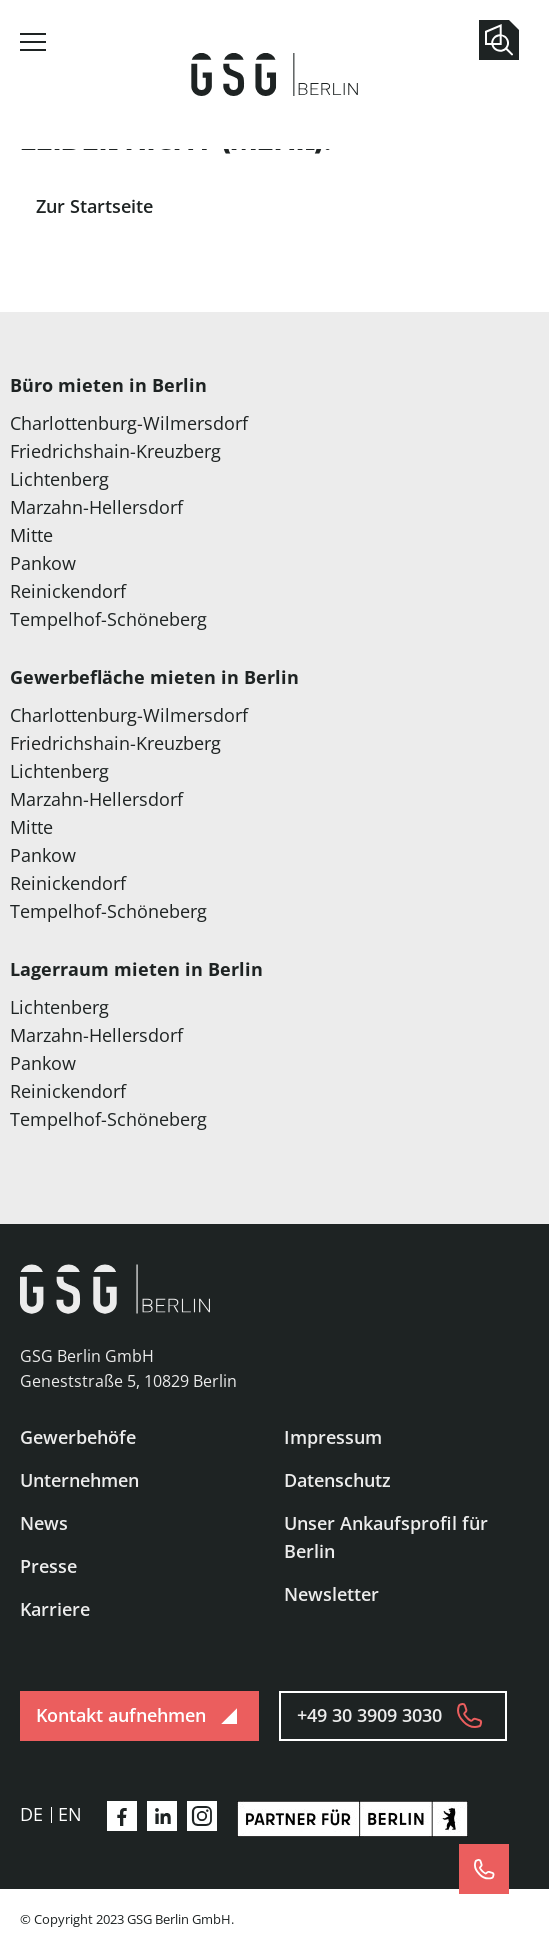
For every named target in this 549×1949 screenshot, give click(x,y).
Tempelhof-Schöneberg (108, 619)
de (31, 1814)
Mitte (31, 535)
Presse (48, 1566)
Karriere (55, 1609)
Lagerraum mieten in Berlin (136, 969)
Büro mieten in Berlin (108, 385)
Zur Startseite (94, 206)
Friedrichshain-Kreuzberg (115, 451)
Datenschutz (337, 1480)
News (44, 1523)
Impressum (333, 1437)
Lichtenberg (59, 479)
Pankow (43, 563)
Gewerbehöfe (78, 1437)
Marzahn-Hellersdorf (96, 507)
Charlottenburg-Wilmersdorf (129, 423)
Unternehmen (79, 1480)
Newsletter (331, 1594)
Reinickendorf (68, 591)
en (70, 1814)
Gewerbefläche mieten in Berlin (154, 677)
